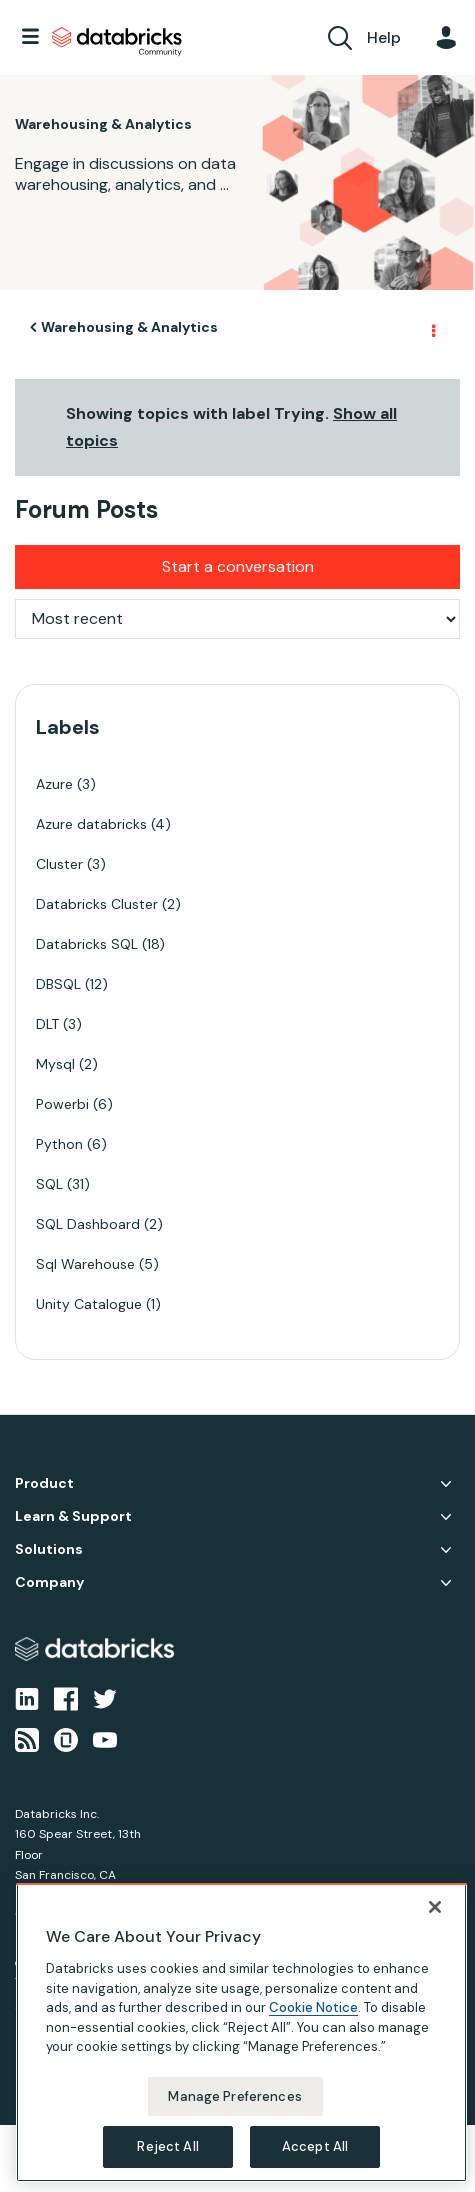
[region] (241, 2032)
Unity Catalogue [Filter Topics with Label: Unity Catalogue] (89, 1304)
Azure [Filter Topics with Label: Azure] (54, 784)
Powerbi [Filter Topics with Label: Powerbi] (62, 1104)
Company (49, 1582)
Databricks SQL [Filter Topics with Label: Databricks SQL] (87, 944)
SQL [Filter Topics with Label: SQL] (49, 1184)
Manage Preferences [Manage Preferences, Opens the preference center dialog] (234, 2096)
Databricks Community (117, 42)
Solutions (49, 1549)
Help (384, 37)
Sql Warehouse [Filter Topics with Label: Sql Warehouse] (85, 1264)
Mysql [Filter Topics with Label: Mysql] (55, 1064)
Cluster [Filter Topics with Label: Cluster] (59, 864)
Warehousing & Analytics (129, 327)
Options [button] (432, 328)
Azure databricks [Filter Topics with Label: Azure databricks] (91, 824)
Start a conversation (238, 566)
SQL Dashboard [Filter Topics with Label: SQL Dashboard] (88, 1224)
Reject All (167, 2146)
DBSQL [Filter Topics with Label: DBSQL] (58, 984)
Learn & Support (73, 1516)
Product (44, 1483)
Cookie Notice (313, 2007)
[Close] (435, 1907)
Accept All (315, 2146)
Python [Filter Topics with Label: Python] (59, 1144)
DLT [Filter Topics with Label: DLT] (47, 1024)
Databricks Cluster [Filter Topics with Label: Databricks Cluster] (97, 904)
